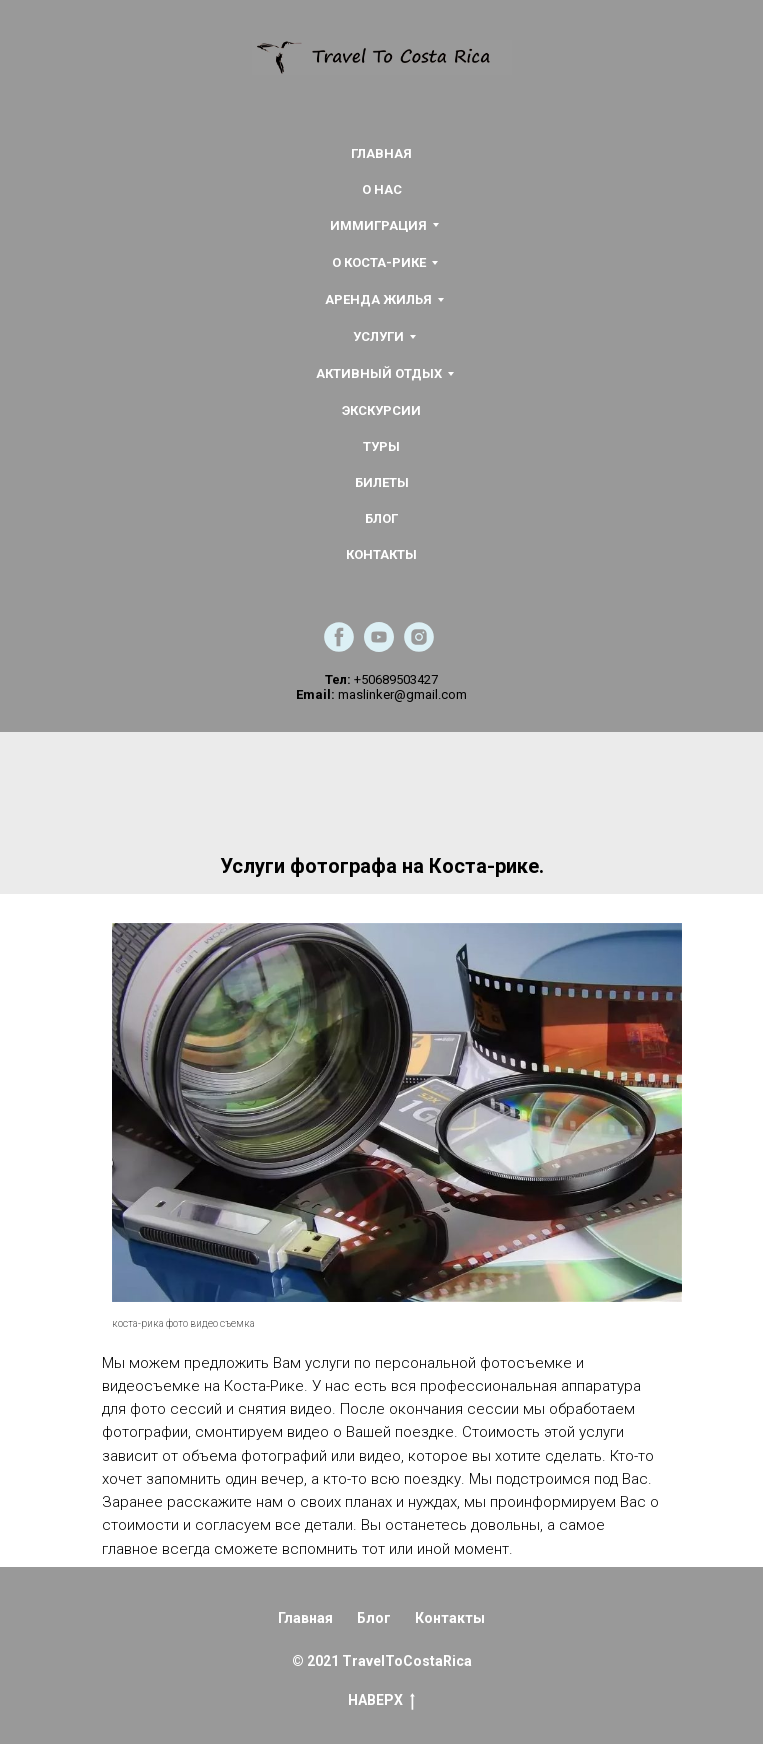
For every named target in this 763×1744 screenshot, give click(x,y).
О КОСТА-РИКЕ (379, 262)
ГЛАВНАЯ (381, 153)
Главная (305, 1618)
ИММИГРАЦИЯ (378, 225)
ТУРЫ (381, 446)
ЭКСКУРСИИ (381, 410)
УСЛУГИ (378, 336)
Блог (374, 1618)
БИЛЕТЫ (382, 482)
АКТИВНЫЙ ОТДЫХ (379, 373)
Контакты (450, 1618)
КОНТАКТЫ (381, 554)
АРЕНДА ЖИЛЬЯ (378, 299)
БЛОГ (381, 518)
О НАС (382, 189)
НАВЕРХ (381, 1701)
